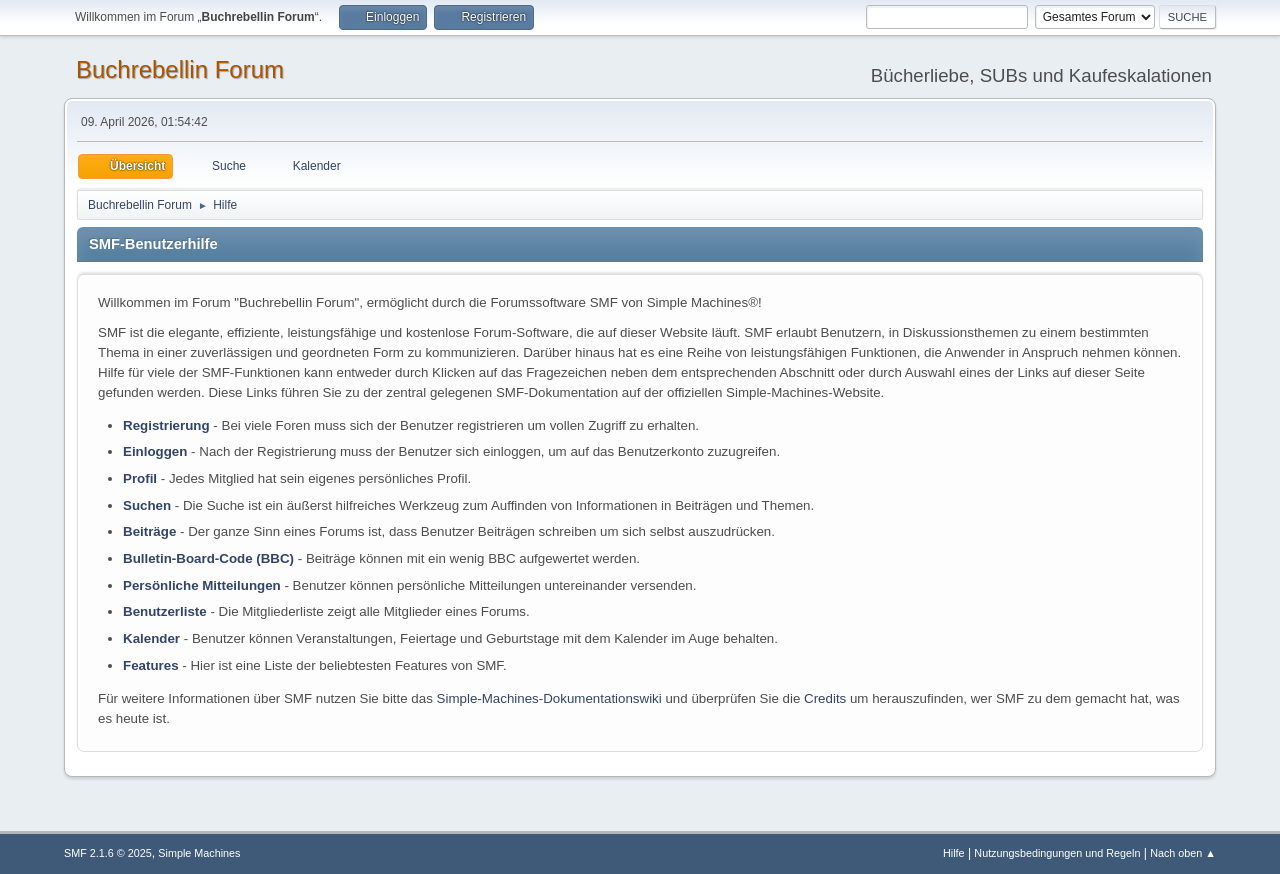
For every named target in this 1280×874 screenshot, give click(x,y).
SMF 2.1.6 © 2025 (108, 853)
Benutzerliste (165, 611)
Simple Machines (199, 853)
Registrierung (166, 425)
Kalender (151, 638)
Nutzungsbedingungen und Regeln (1057, 853)
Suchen (147, 505)
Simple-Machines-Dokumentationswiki (549, 698)
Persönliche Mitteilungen (202, 585)
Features (151, 665)
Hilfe (954, 853)
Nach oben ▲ (1183, 853)
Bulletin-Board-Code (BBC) (208, 558)
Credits (825, 698)
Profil (140, 478)
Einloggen (155, 451)
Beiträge (149, 531)
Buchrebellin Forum (180, 69)
